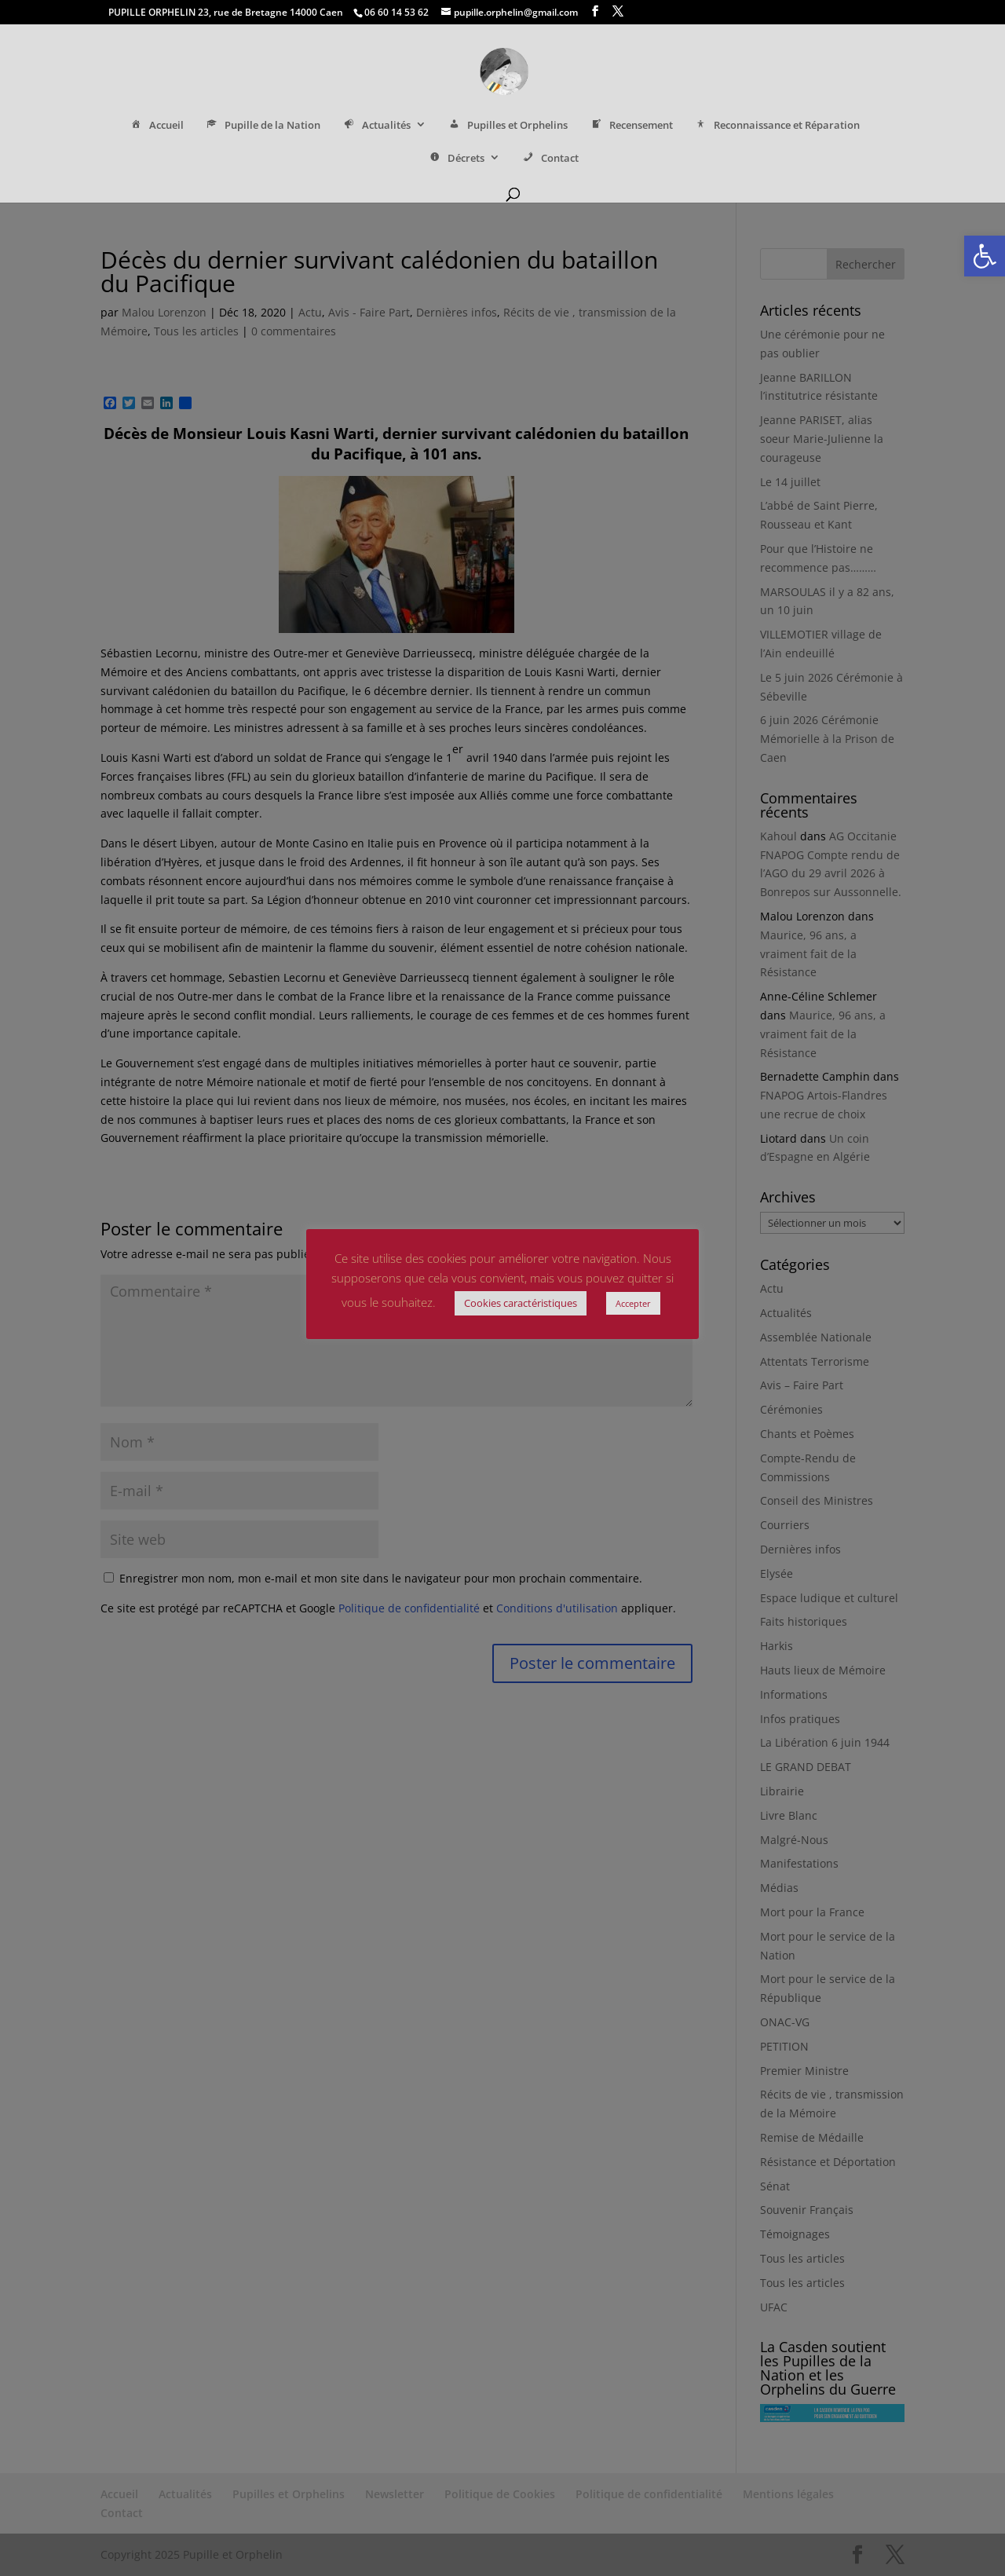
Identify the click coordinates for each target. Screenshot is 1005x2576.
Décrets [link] (455, 159)
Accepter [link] (633, 1303)
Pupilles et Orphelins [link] (507, 126)
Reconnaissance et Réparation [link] (777, 126)
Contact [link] (550, 159)
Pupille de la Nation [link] (262, 126)
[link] (984, 256)
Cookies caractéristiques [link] (520, 1303)
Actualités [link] (376, 126)
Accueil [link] (156, 126)
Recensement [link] (630, 126)
